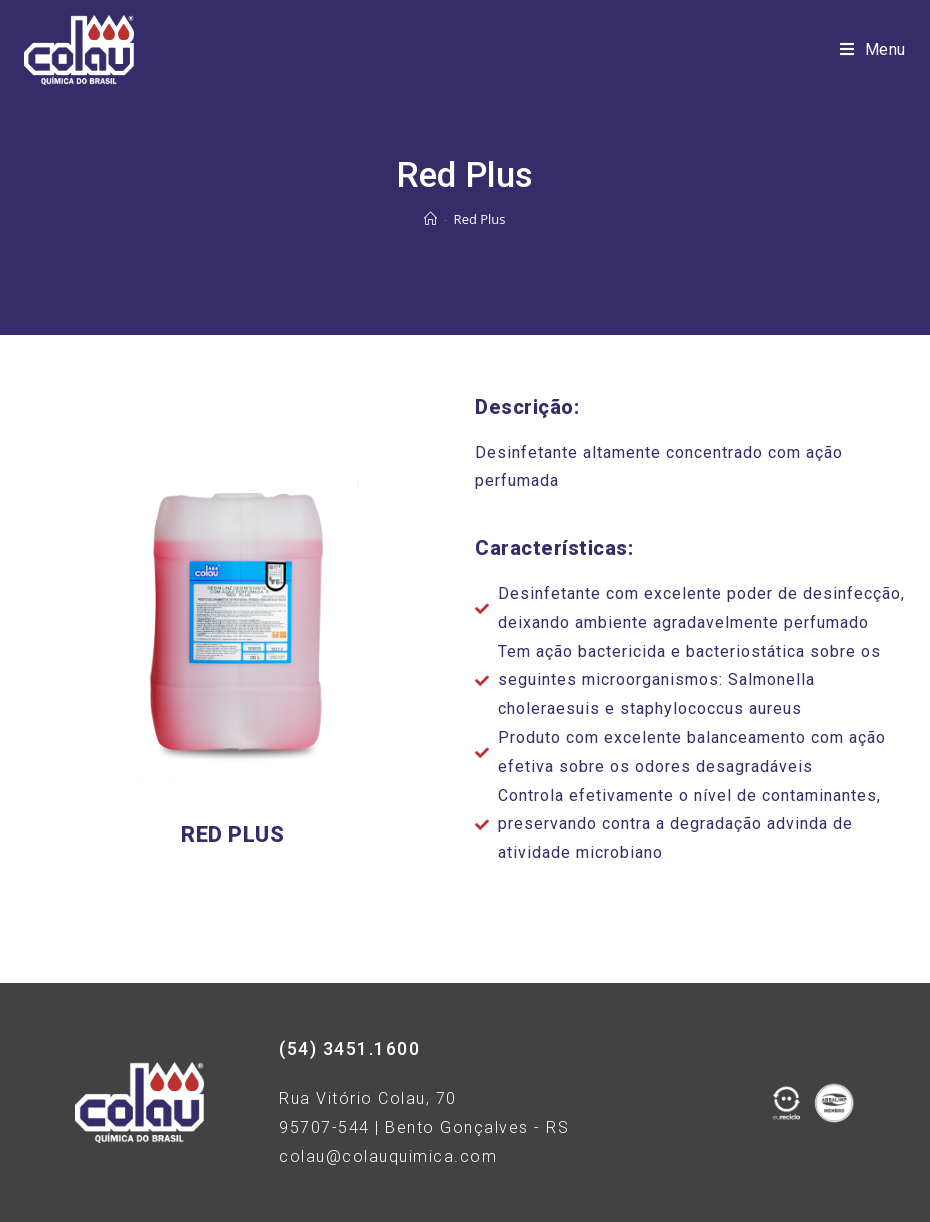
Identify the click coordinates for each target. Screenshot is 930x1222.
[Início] (430, 219)
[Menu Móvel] (873, 50)
